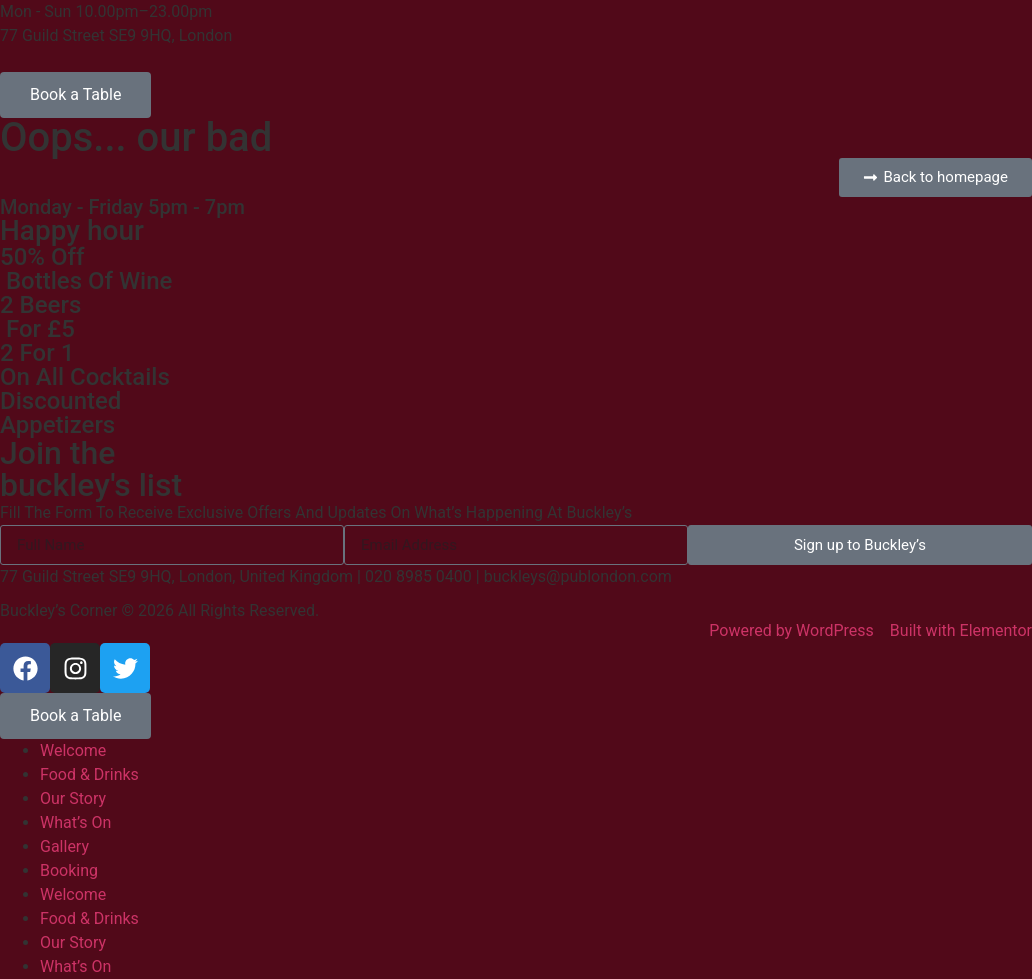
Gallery (64, 846)
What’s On (75, 822)
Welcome (73, 750)
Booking (69, 870)
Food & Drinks (89, 774)
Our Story (73, 798)
